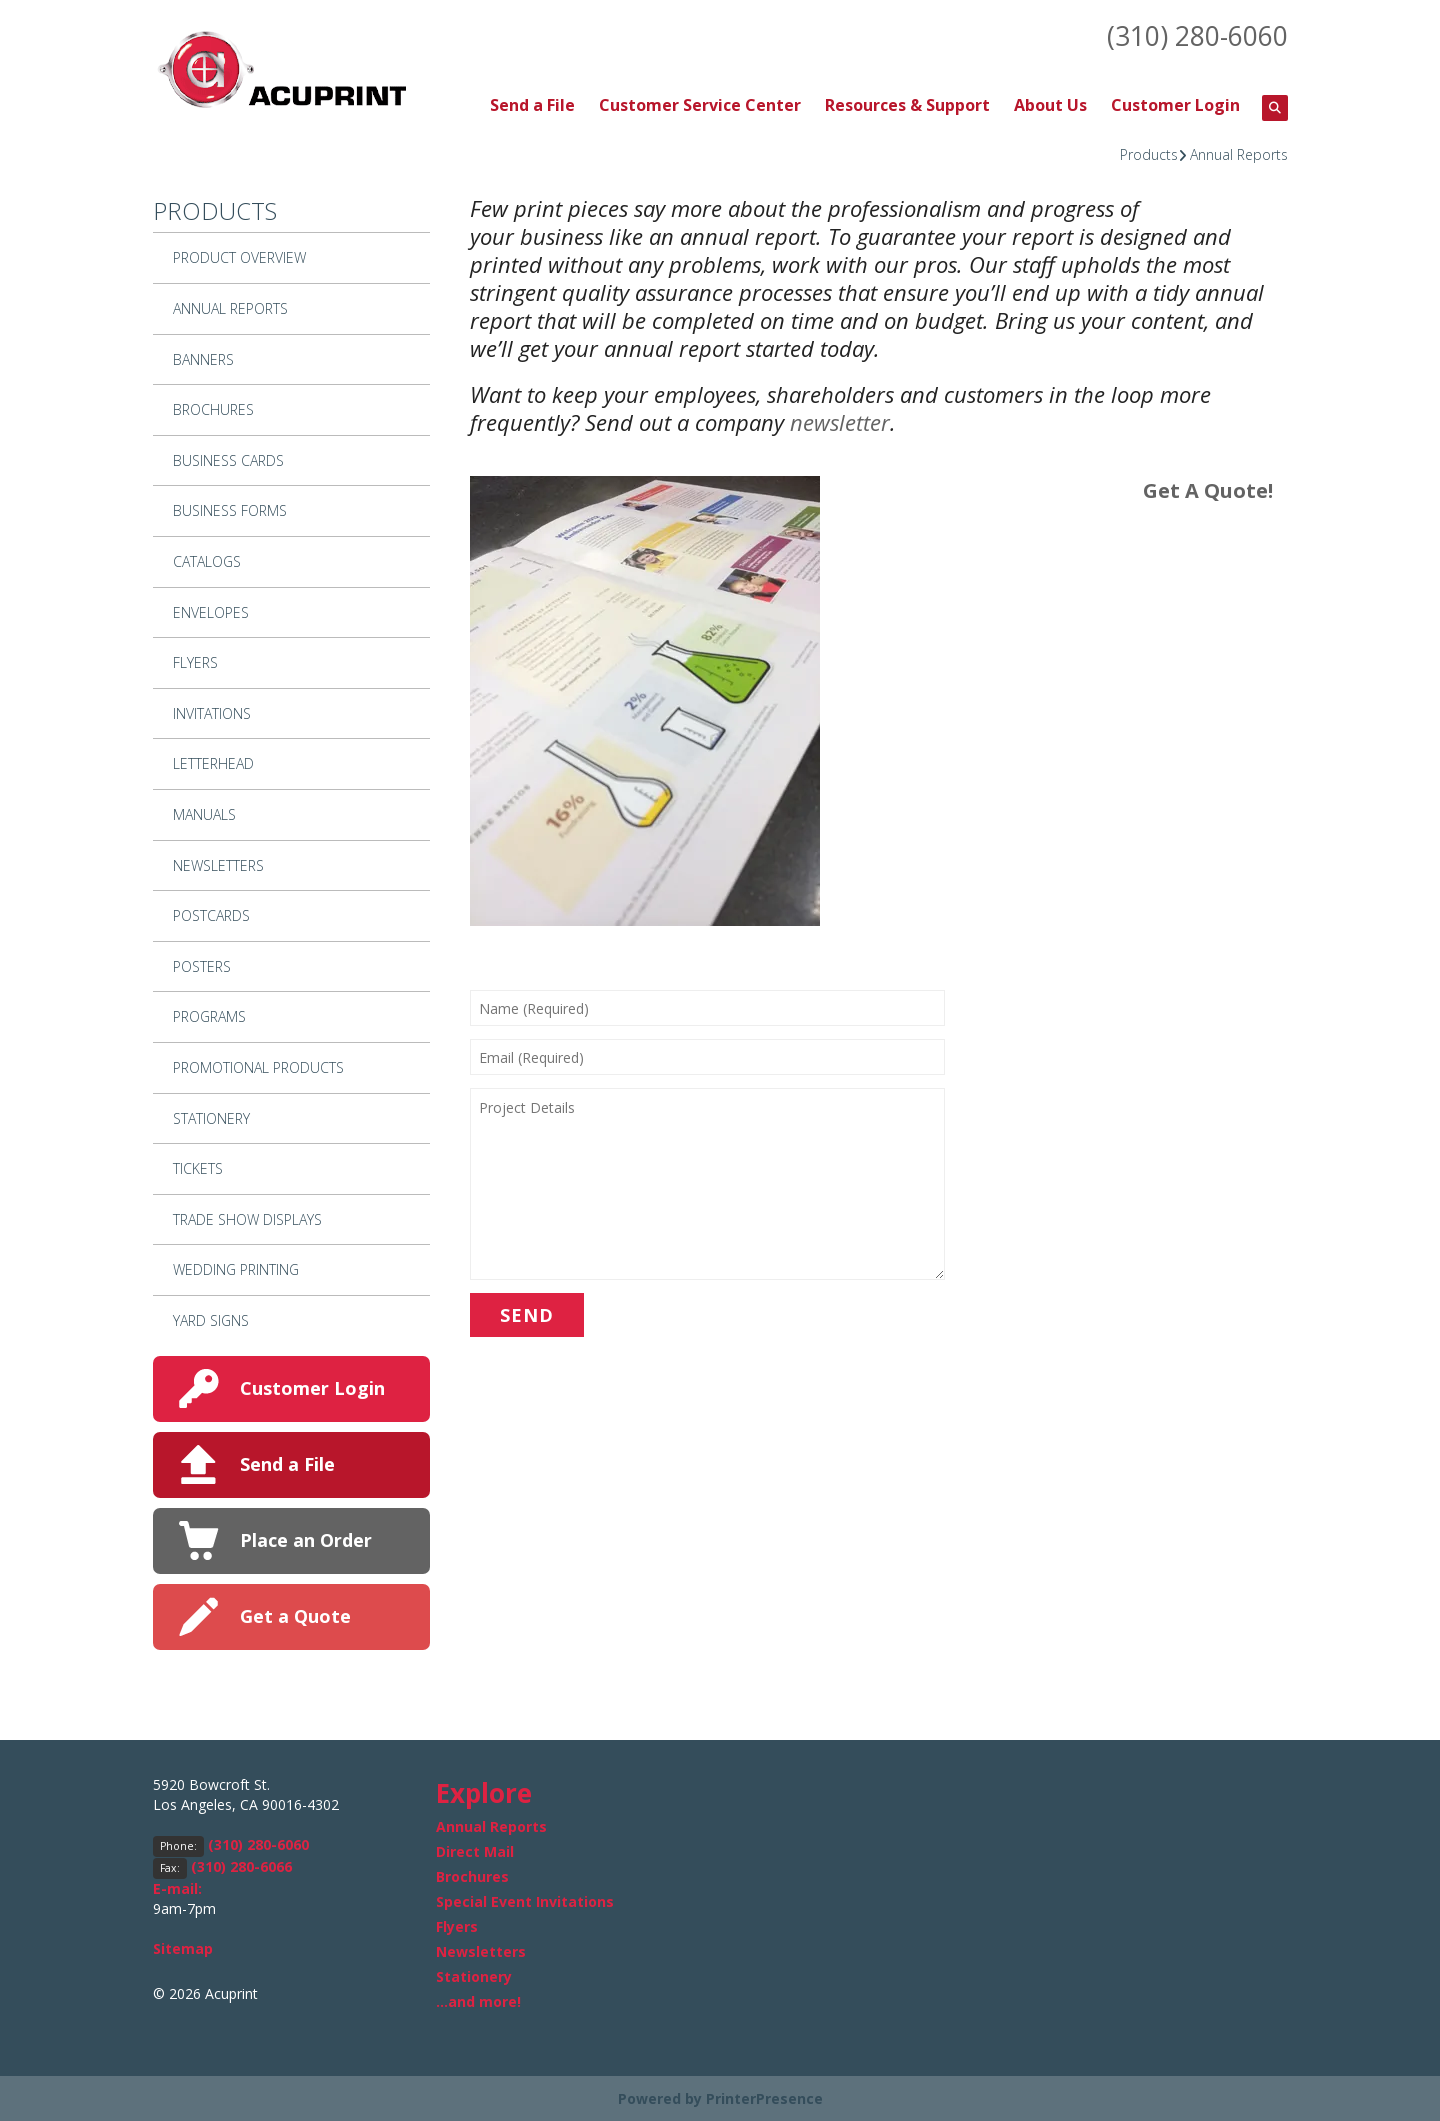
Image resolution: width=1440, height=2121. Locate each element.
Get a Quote (295, 1615)
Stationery (211, 1116)
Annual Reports (1239, 152)
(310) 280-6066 (241, 1864)
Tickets (198, 1167)
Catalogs (207, 560)
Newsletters (218, 863)
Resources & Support (907, 104)
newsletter (840, 421)
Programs (209, 1015)
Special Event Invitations (525, 1900)
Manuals (204, 813)
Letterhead (213, 762)
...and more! (478, 2000)
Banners (203, 357)
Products (1149, 152)
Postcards (211, 914)
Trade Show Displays (247, 1217)
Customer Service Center (700, 104)
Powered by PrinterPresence (720, 2097)
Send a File (532, 104)
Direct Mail (475, 1850)
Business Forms (230, 509)
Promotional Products (258, 1066)
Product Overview (239, 256)
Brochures (213, 408)
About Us (1050, 104)
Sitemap (183, 1946)
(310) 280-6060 (1192, 35)
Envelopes (211, 610)
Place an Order (306, 1539)
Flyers (195, 661)
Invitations (212, 712)
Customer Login (1175, 104)
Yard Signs (211, 1319)
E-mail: (177, 1886)
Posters (202, 964)
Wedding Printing (236, 1268)
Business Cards (228, 459)
